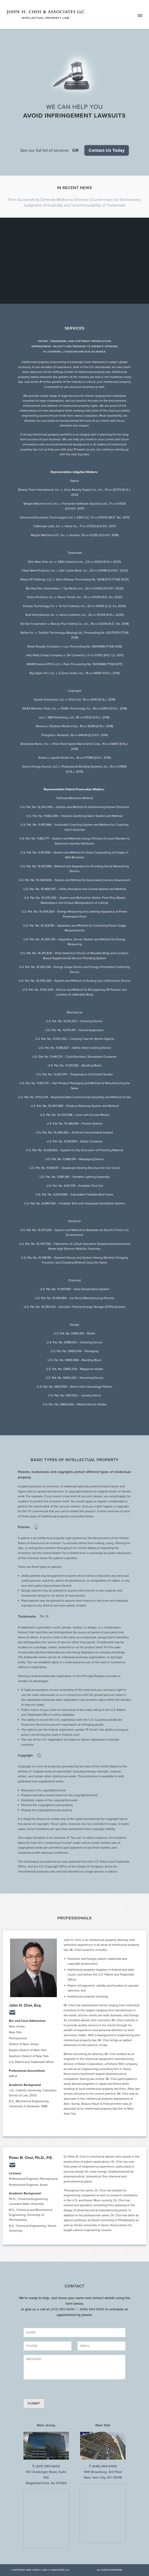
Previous (21, 95)
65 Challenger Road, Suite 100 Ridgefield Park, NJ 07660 (46, 2477)
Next (128, 95)
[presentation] (52, 2391)
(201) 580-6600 (62, 2309)
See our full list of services (44, 150)
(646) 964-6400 (92, 2309)
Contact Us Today (107, 150)
